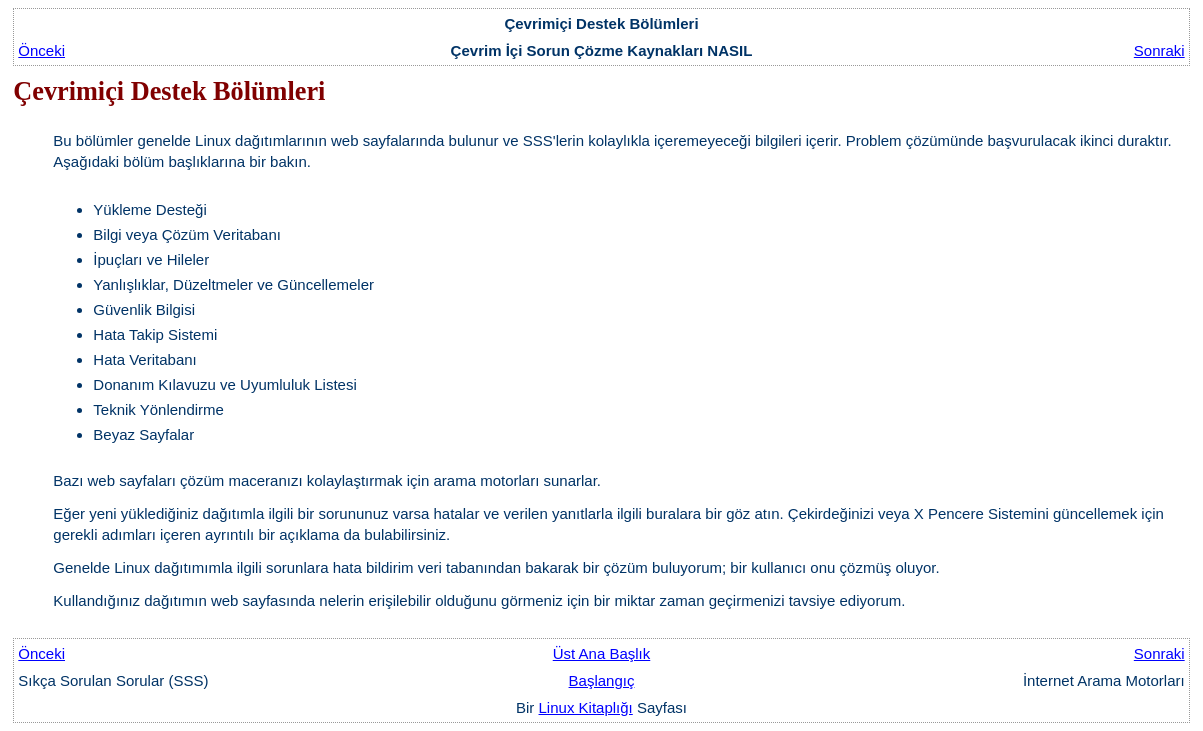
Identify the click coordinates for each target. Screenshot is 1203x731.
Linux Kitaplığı (586, 707)
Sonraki (1159, 50)
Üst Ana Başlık (602, 653)
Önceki (41, 50)
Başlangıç (602, 680)
